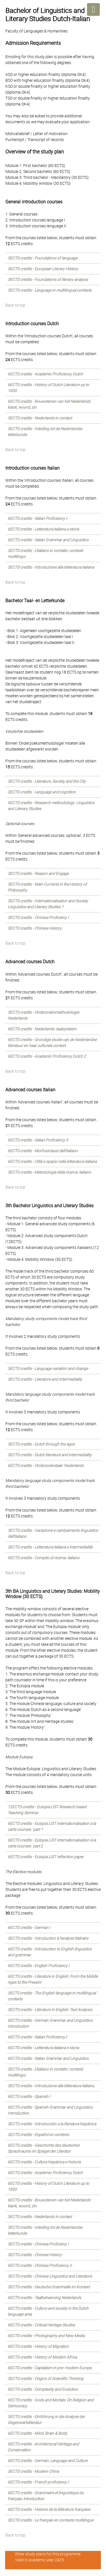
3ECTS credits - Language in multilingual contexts (50, 290)
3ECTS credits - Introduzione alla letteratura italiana (51, 567)
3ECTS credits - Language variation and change (48, 1368)
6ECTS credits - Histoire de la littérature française (49, 2509)
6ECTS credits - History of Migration (38, 2346)
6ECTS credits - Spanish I (29, 2096)
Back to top (15, 305)
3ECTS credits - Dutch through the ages (41, 1444)
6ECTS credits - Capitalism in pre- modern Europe (50, 2368)
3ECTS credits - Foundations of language (42, 258)
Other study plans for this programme (48, 2554)
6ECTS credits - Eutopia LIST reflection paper (46, 1857)
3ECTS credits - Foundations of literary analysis (48, 279)
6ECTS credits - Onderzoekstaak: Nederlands (46, 1465)
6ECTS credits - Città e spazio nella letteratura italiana (52, 1161)
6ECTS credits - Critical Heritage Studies (41, 2325)
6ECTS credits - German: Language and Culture (48, 2460)
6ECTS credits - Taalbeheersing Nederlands (44, 2297)
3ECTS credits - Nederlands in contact (40, 418)
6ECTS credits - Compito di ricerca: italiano (43, 1558)
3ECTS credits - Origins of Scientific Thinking (45, 2378)
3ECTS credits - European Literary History (43, 269)
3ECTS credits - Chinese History (35, 928)
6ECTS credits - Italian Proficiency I (37, 518)
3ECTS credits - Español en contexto (38, 2134)
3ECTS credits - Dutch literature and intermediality (50, 1455)
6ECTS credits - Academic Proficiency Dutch (45, 374)
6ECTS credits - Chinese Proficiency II (40, 2265)
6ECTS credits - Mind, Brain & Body (37, 2433)
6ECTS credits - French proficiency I (38, 2482)
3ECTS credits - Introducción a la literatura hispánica (52, 2124)
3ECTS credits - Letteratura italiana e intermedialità (50, 1547)
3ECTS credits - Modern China (33, 2471)
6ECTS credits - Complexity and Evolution (43, 2389)
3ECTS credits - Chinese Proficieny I (38, 917)
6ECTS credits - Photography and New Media (46, 2335)
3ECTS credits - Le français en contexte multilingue (51, 2520)
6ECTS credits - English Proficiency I (39, 1965)
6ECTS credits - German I (29, 1927)
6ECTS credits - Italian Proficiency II (38, 1140)
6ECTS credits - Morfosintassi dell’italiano (43, 1151)
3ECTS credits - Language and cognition (42, 792)
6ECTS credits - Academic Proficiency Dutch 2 (47, 1056)
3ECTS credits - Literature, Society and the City (47, 781)
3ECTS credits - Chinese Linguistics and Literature (50, 2276)
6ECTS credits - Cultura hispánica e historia (44, 2162)
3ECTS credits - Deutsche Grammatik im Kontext (49, 2287)
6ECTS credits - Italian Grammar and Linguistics (48, 540)
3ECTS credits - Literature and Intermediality (45, 1379)
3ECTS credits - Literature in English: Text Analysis (50, 2009)
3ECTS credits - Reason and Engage (38, 873)
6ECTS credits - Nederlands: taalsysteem (42, 1029)
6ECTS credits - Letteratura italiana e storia (43, 529)
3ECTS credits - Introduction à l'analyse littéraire (48, 1938)
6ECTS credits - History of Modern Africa (42, 2357)
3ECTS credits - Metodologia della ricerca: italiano (49, 1172)
